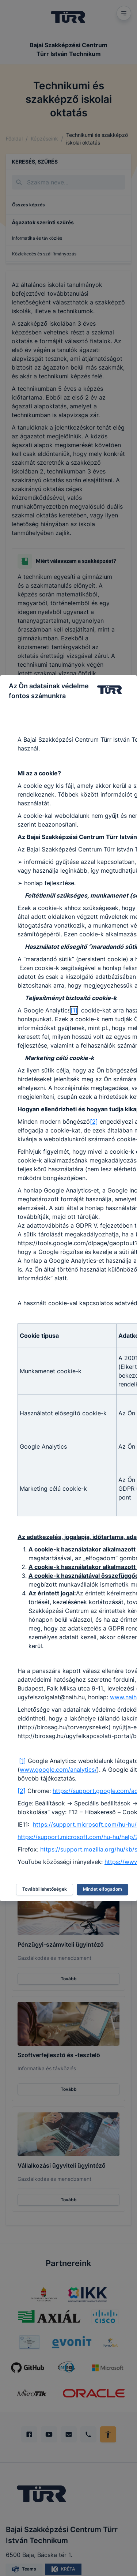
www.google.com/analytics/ (58, 1769)
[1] (74, 1010)
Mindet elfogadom (102, 1889)
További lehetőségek (44, 1889)
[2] (94, 1121)
